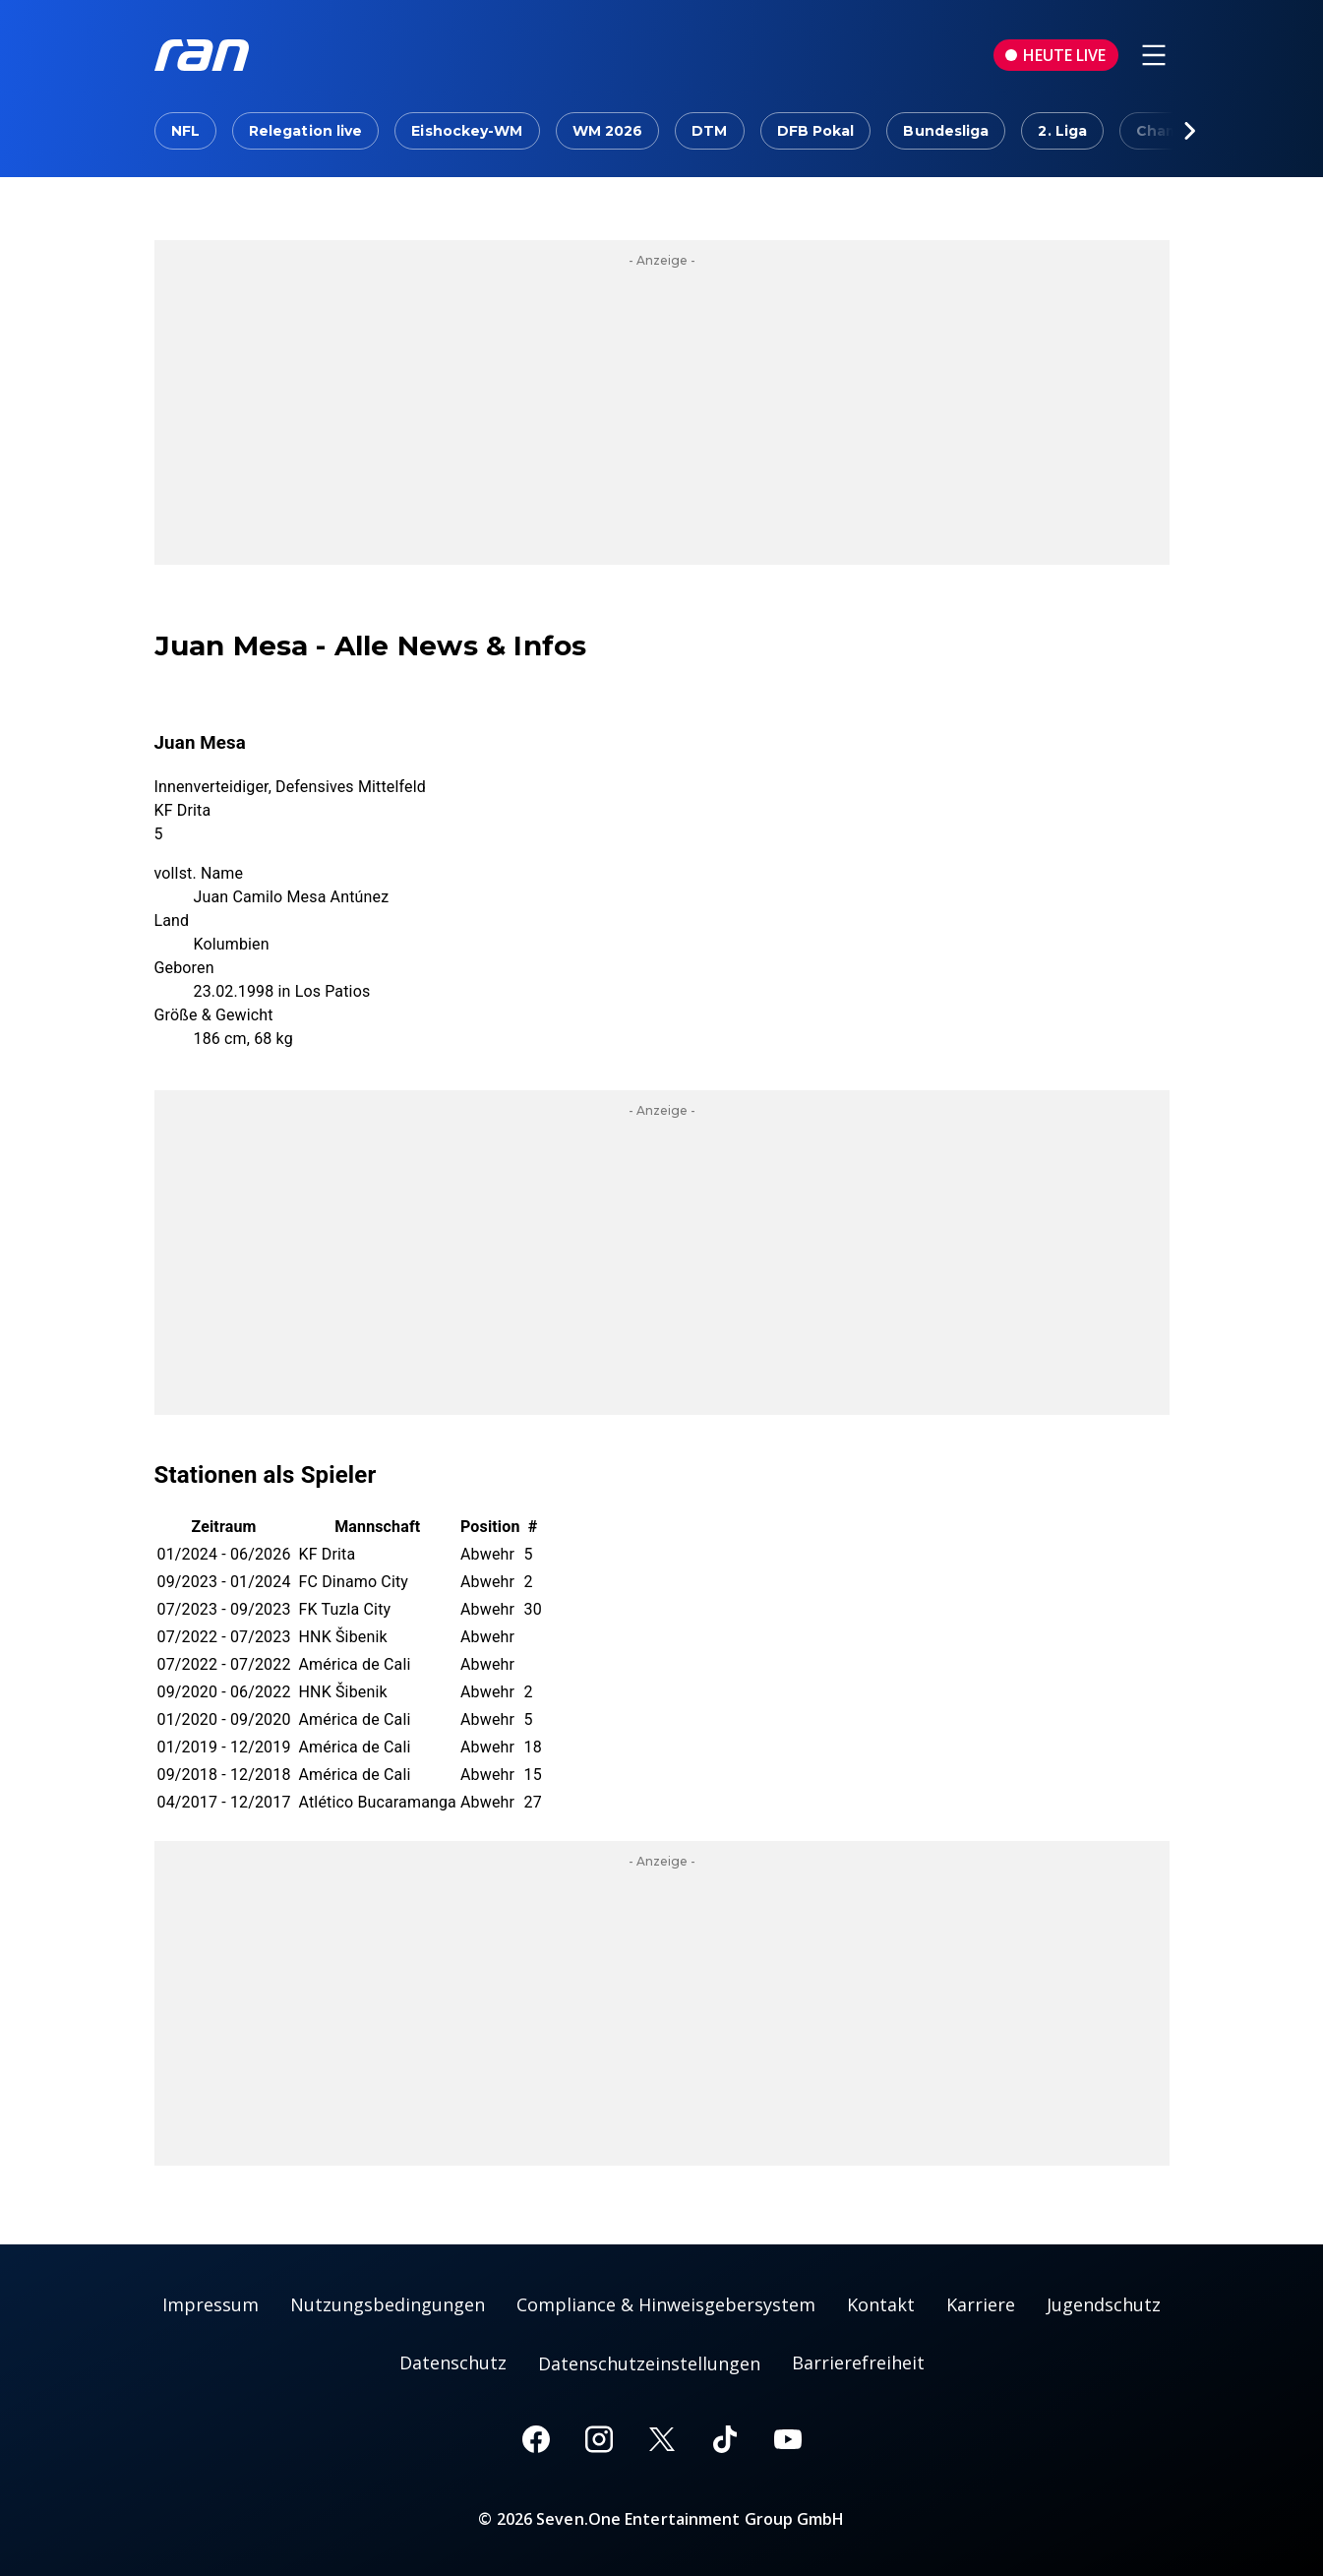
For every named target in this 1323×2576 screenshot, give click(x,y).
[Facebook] (536, 2439)
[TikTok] (725, 2439)
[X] (662, 2439)
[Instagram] (599, 2439)
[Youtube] (788, 2439)
